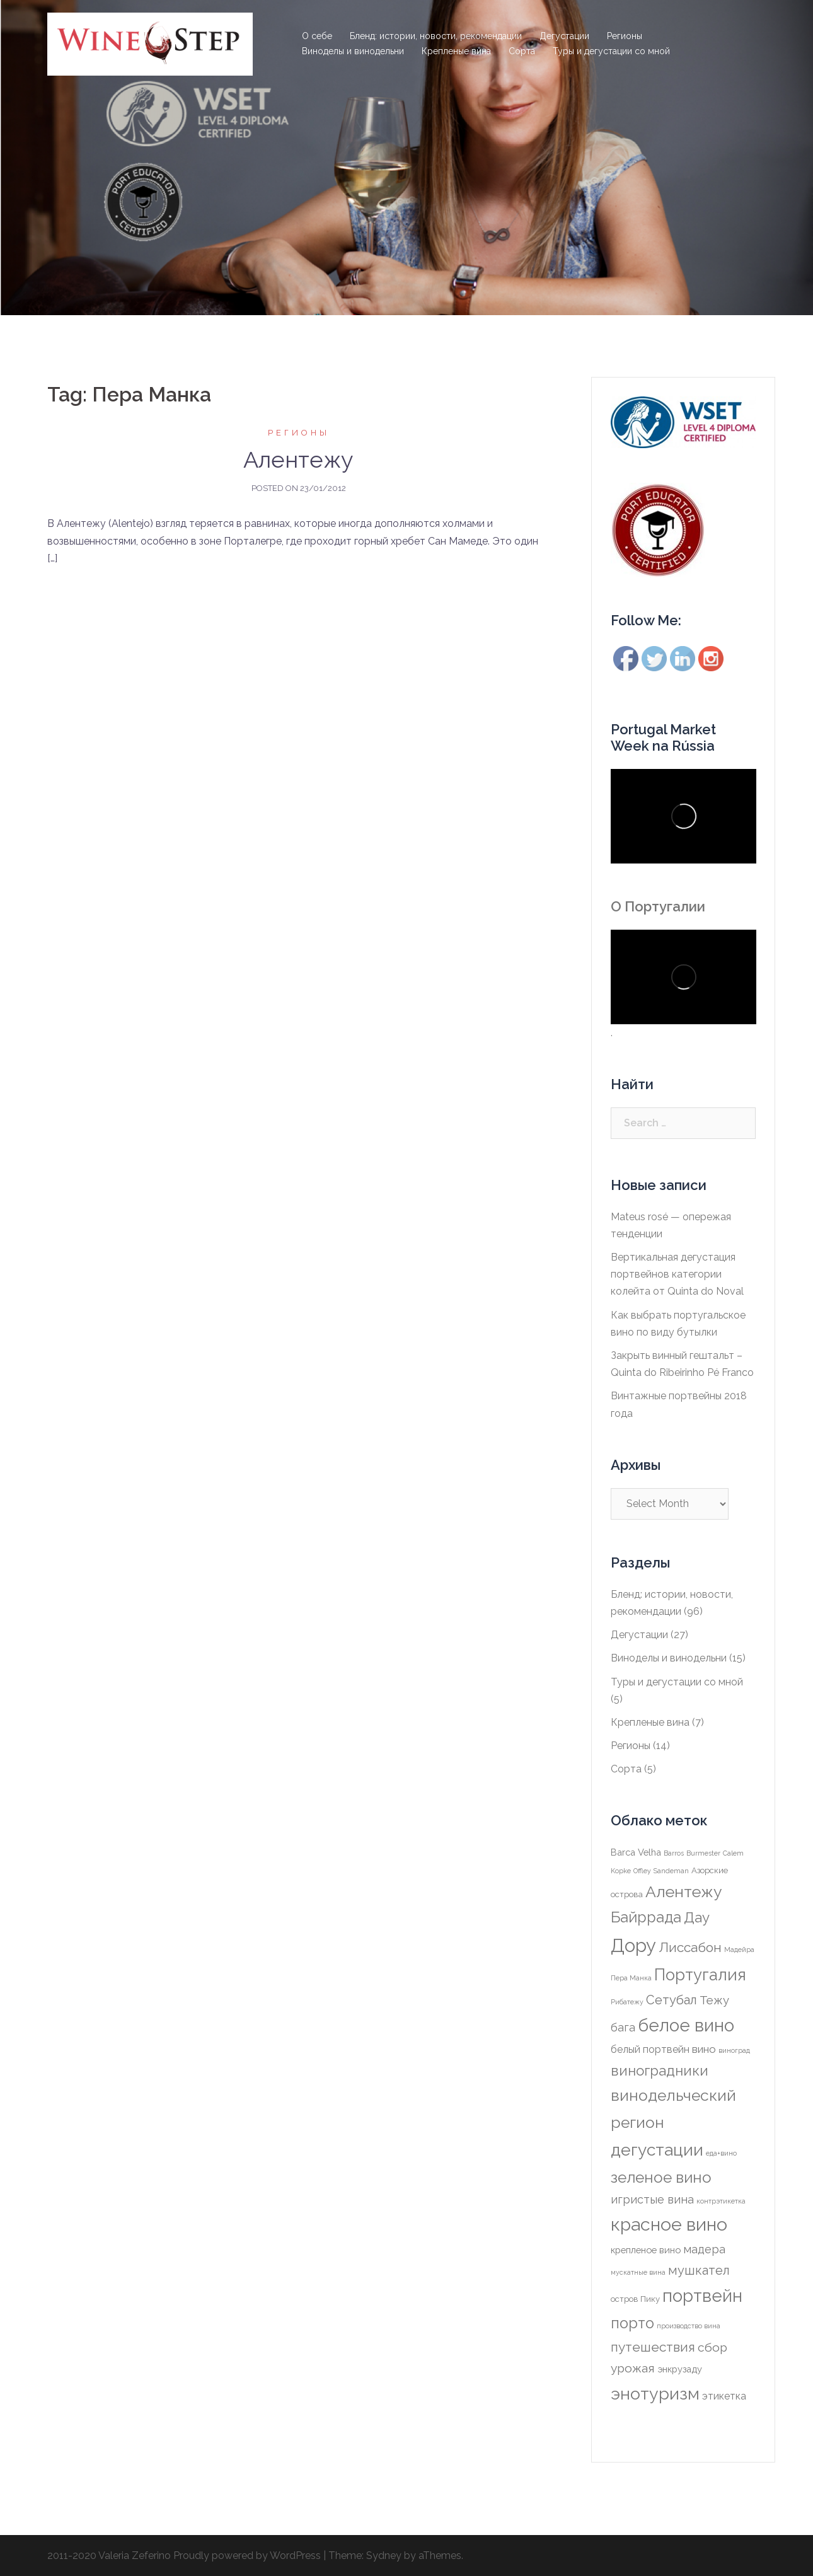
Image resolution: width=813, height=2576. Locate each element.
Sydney (383, 2556)
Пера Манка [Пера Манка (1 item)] (631, 1978)
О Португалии (658, 906)
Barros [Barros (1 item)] (674, 1853)
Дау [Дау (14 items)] (697, 1917)
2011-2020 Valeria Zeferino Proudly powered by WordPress (184, 2556)
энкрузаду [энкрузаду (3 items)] (679, 2369)
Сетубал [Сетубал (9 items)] (671, 1999)
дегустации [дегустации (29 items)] (657, 2149)
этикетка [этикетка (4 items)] (724, 2396)
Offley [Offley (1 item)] (642, 1870)
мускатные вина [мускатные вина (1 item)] (638, 2272)
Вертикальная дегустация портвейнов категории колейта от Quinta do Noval (677, 1274)
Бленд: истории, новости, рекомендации (436, 36)
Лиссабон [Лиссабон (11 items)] (690, 1947)
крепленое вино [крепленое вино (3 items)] (646, 2249)
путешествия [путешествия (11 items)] (653, 2347)
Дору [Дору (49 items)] (633, 1945)
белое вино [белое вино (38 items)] (686, 2025)
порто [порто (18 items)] (632, 2323)
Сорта (522, 51)
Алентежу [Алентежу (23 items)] (683, 1891)
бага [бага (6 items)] (623, 2027)
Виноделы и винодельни (353, 51)
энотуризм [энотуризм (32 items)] (655, 2393)
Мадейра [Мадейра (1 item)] (739, 1949)
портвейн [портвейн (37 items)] (702, 2295)
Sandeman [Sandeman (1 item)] (671, 1870)
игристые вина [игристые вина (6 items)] (652, 2199)
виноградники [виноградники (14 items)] (659, 2070)
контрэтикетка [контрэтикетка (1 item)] (721, 2201)
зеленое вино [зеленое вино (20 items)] (661, 2177)
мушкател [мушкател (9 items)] (699, 2270)
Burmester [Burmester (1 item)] (703, 1853)
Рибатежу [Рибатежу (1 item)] (627, 2002)
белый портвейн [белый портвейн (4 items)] (650, 2049)
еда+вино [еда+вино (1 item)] (721, 2153)
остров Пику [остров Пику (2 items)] (635, 2299)
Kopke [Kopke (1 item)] (621, 1870)
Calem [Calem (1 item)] (733, 1853)
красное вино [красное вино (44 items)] (669, 2224)
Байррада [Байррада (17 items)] (646, 1917)
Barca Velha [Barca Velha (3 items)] (636, 1852)
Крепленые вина (456, 51)
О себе (317, 36)
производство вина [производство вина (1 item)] (688, 2326)
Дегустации (564, 36)
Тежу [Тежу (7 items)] (714, 2000)
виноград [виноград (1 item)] (734, 2050)
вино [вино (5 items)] (704, 2049)
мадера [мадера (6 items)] (704, 2249)
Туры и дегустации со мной (611, 51)
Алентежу (298, 459)
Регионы (624, 36)
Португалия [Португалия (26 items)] (700, 1974)
